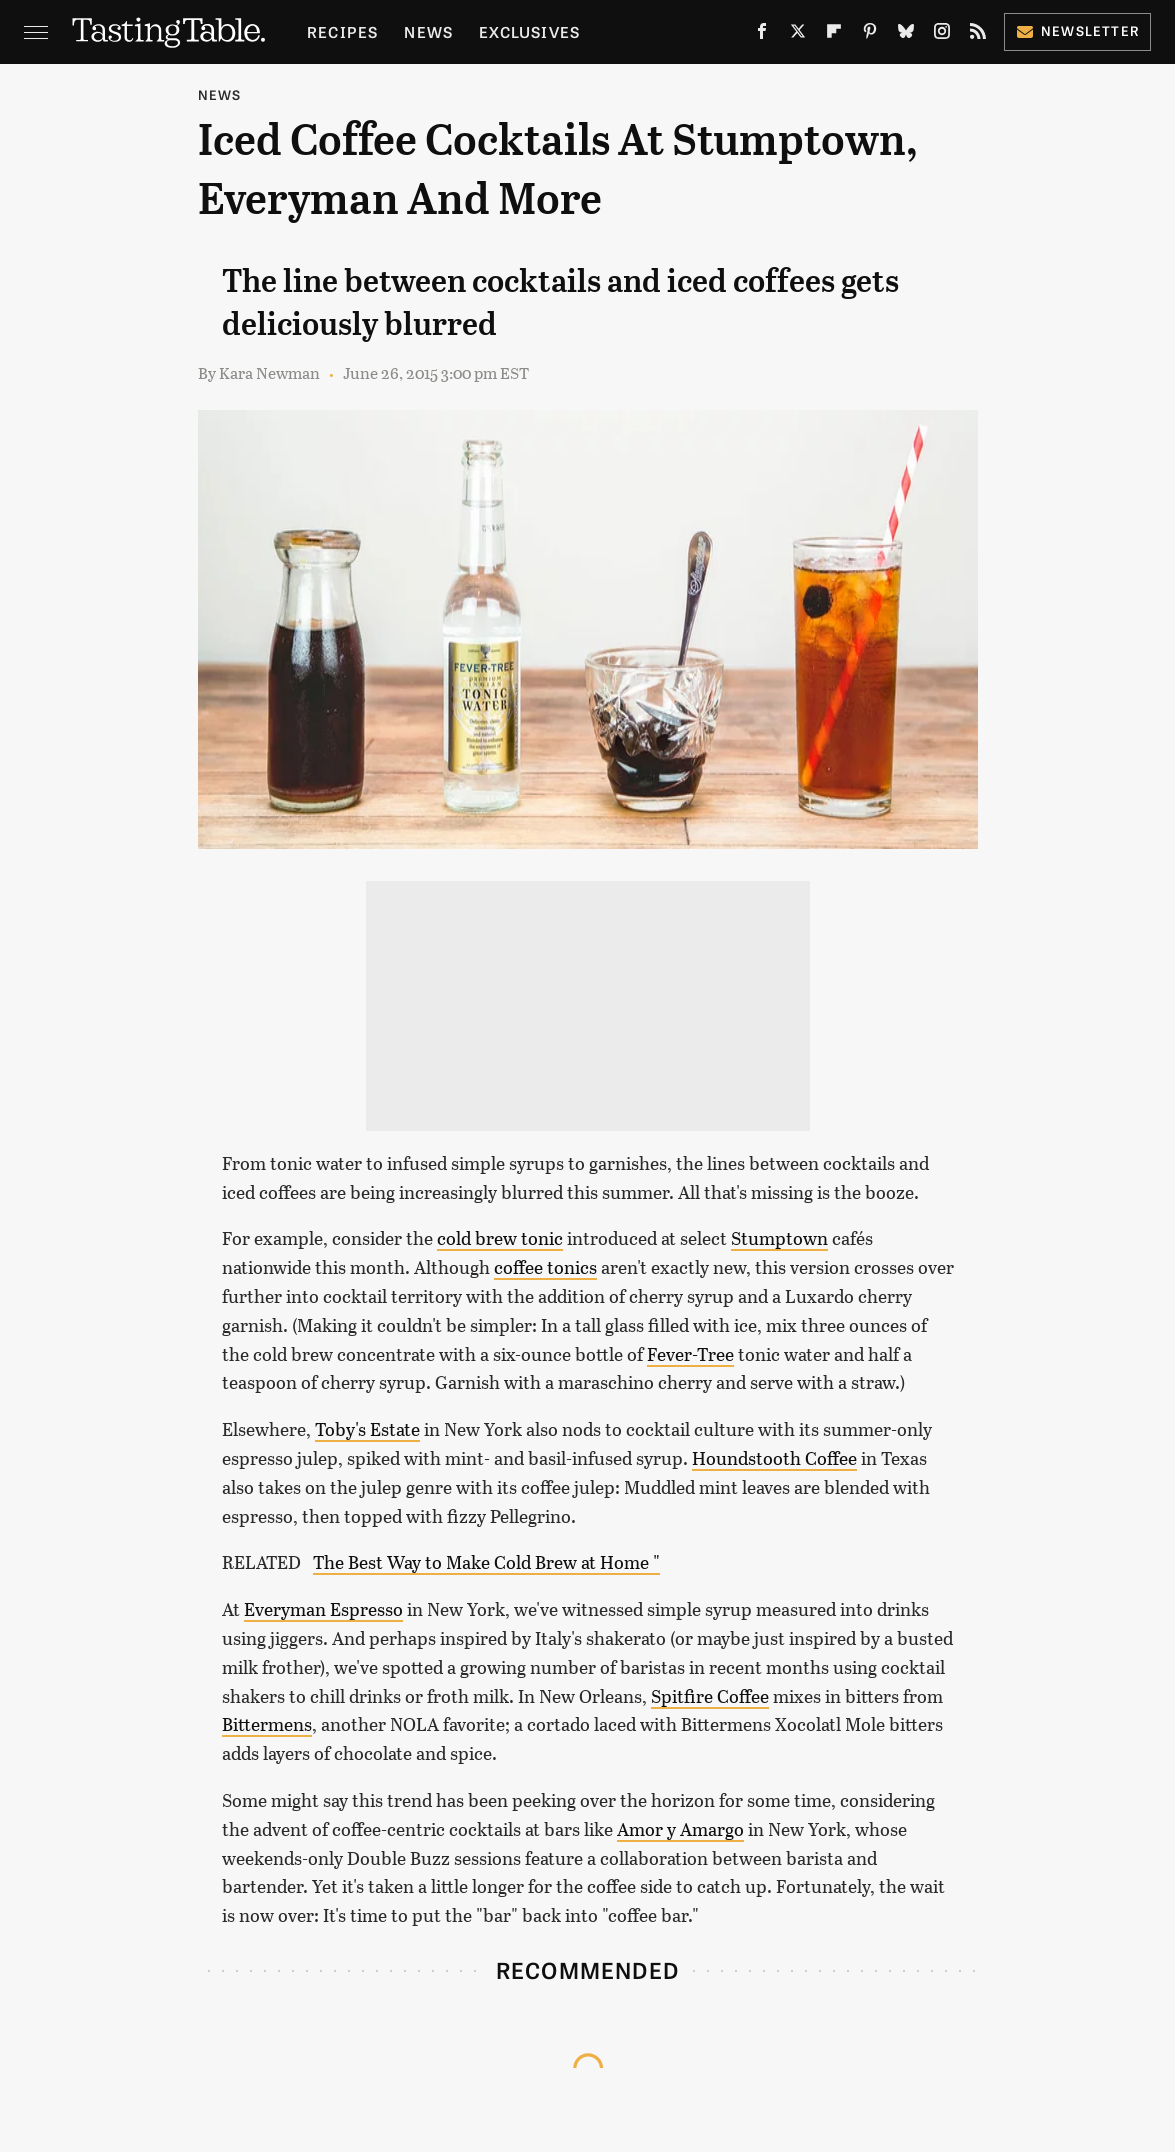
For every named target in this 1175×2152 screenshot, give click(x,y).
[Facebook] (762, 35)
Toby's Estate (367, 1429)
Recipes (342, 31)
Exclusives (529, 31)
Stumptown (779, 1238)
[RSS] (978, 35)
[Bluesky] (906, 35)
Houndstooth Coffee (774, 1458)
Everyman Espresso (323, 1609)
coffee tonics (545, 1267)
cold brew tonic (500, 1238)
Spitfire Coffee (710, 1696)
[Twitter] (798, 35)
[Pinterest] (870, 35)
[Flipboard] (834, 35)
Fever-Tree (690, 1354)
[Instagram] (942, 35)
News (428, 31)
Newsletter (1077, 30)
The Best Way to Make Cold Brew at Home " (486, 1562)
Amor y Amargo (680, 1829)
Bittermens (267, 1724)
